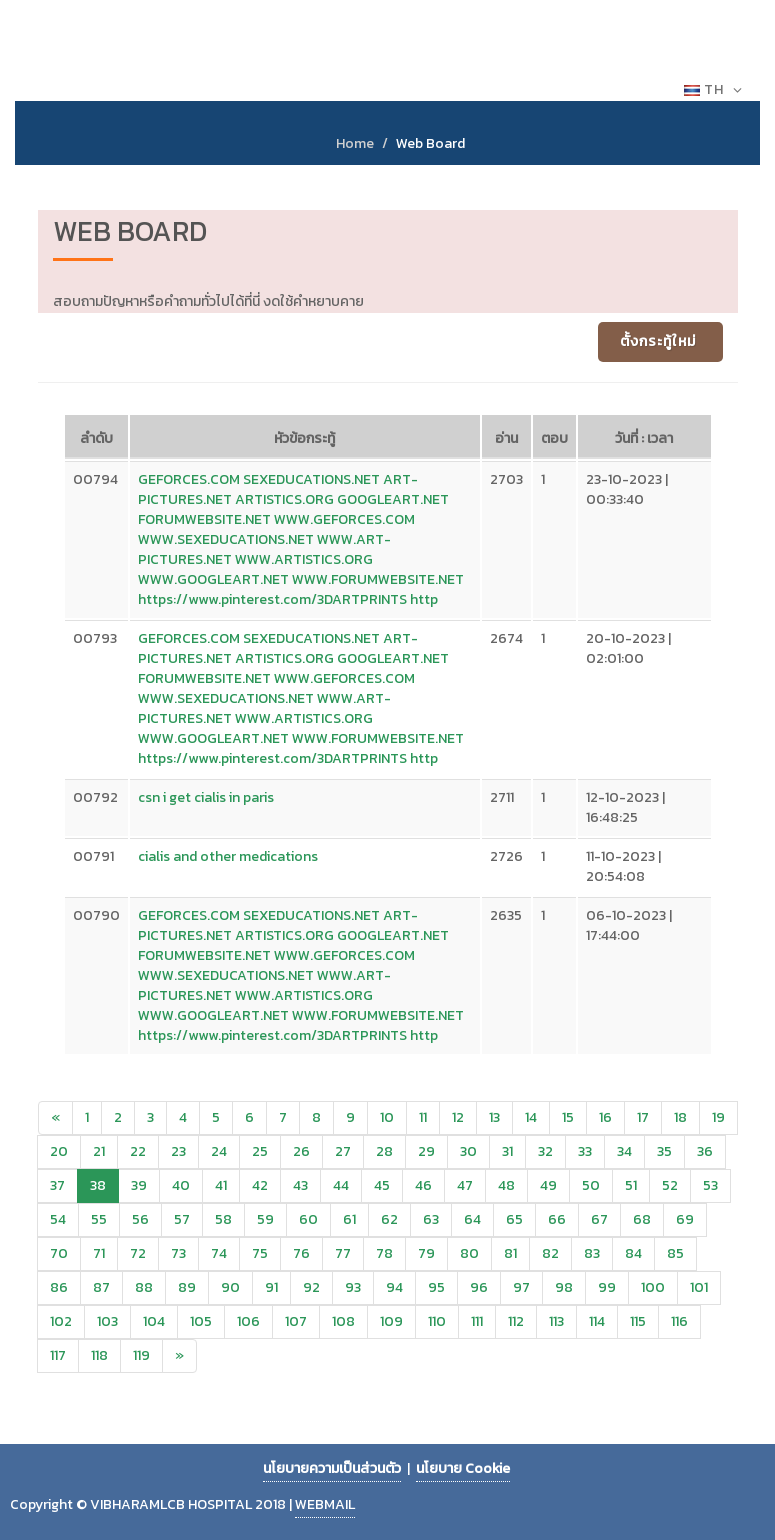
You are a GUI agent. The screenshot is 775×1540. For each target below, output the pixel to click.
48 (506, 1185)
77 (343, 1253)
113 (556, 1321)
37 (57, 1185)
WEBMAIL (325, 1504)
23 (178, 1151)
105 (201, 1321)
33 (585, 1151)
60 (308, 1219)
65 (514, 1219)
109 (391, 1321)
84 (633, 1253)
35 (664, 1151)
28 (384, 1151)
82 (550, 1253)
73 (178, 1253)
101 (699, 1287)
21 (99, 1151)
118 (99, 1355)
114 (597, 1321)
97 (521, 1287)
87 (101, 1287)
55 (99, 1219)
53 (710, 1185)
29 (426, 1151)
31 (507, 1151)
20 (59, 1151)
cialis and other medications (228, 856)
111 (477, 1321)
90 (230, 1287)
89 (187, 1287)
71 (99, 1253)
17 (643, 1117)
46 (423, 1185)
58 (223, 1219)
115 (638, 1321)
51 (631, 1185)
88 (144, 1287)
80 (469, 1253)
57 (182, 1219)
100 (653, 1287)
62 (389, 1219)
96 (479, 1287)
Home (355, 143)
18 (680, 1117)
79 (426, 1253)
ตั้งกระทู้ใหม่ (658, 341)
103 (107, 1321)
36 (705, 1151)
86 (59, 1287)
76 (301, 1253)
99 (607, 1287)
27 (343, 1151)
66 (557, 1219)
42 (260, 1185)
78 (384, 1253)
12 (458, 1117)
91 (271, 1287)
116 (679, 1321)
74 (219, 1253)
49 (548, 1185)
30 (468, 1151)
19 (718, 1117)
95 (436, 1287)
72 (138, 1253)
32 (545, 1151)
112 (516, 1321)
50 (591, 1185)
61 (349, 1219)
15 (568, 1117)
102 (61, 1321)
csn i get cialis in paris (206, 797)
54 (58, 1219)
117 (58, 1355)
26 (301, 1151)
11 (423, 1117)
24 (219, 1151)
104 (154, 1321)
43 (300, 1185)
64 (472, 1219)
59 (265, 1219)
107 (296, 1321)
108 (343, 1321)
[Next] (179, 1356)
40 (181, 1185)
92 (311, 1287)
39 (139, 1185)
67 (599, 1219)
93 (353, 1287)
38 (98, 1185)
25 (260, 1151)
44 (341, 1185)
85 (675, 1253)
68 (642, 1219)
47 (465, 1185)
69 (685, 1219)
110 (437, 1321)
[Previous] (55, 1118)
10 (387, 1117)
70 (59, 1253)
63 (431, 1219)
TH (713, 90)
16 (605, 1117)
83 (592, 1253)
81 (510, 1253)
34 (624, 1151)
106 (248, 1321)
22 (138, 1151)
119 (141, 1355)
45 (382, 1185)
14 (531, 1117)
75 (260, 1253)
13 (494, 1117)
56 (140, 1219)
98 (564, 1287)
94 (394, 1287)
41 (221, 1185)
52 (670, 1185)
